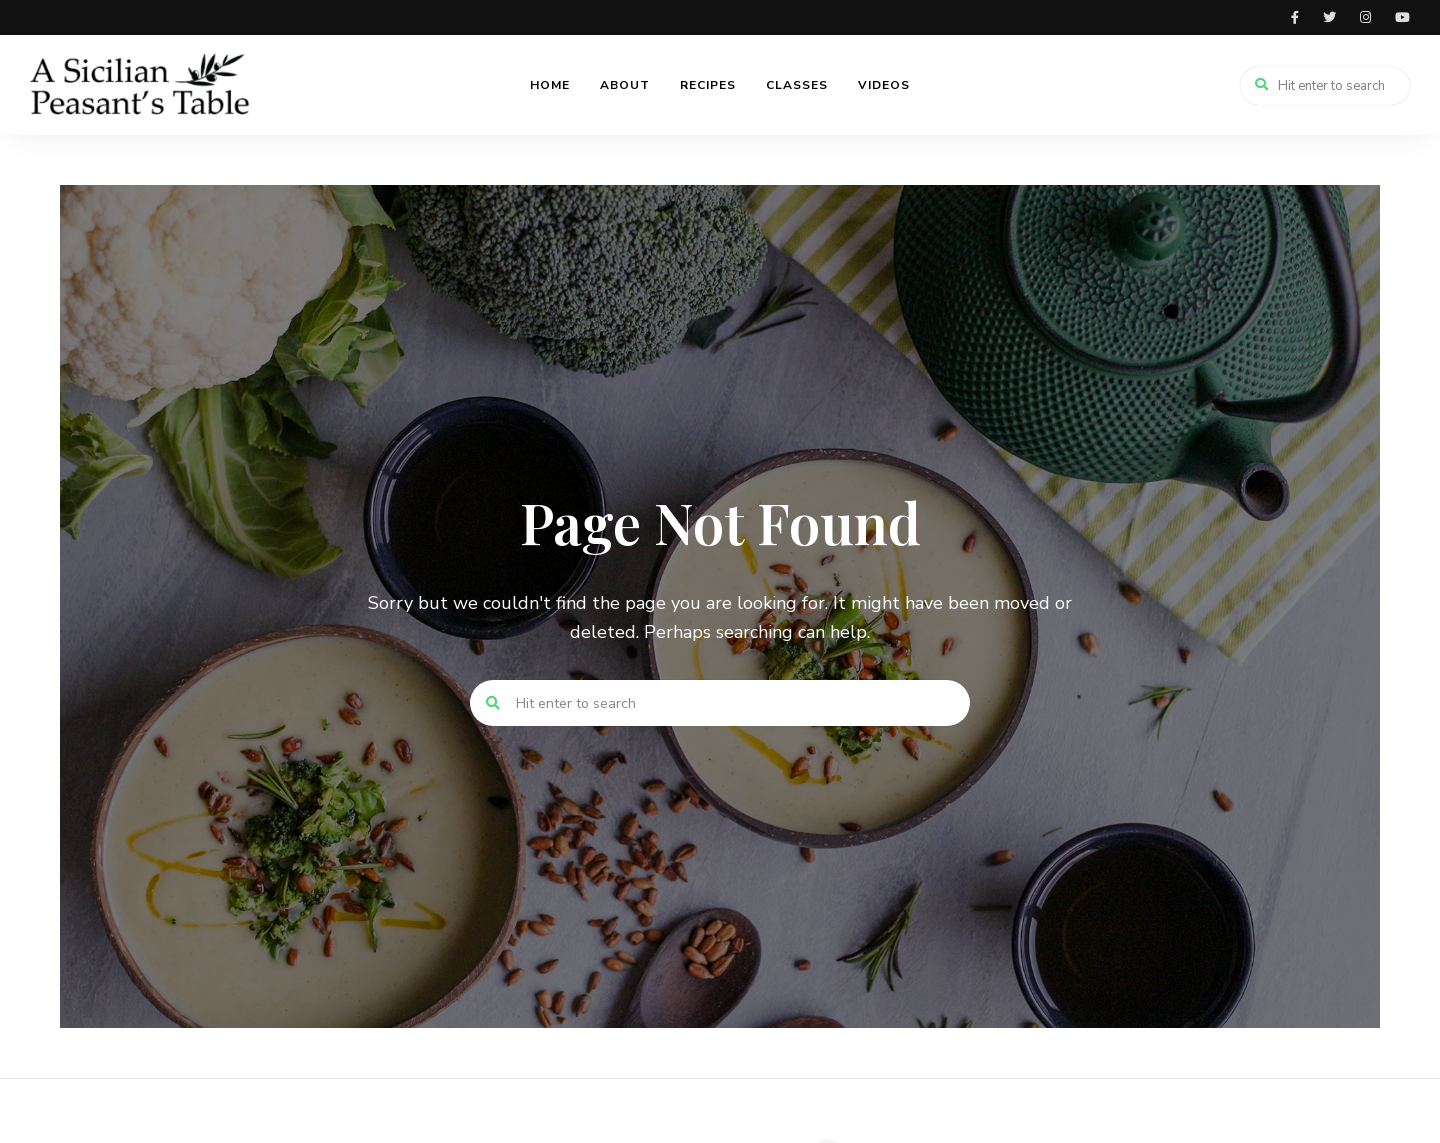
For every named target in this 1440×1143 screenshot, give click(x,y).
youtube (1402, 17)
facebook (1295, 17)
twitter (1329, 17)
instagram (1365, 17)
